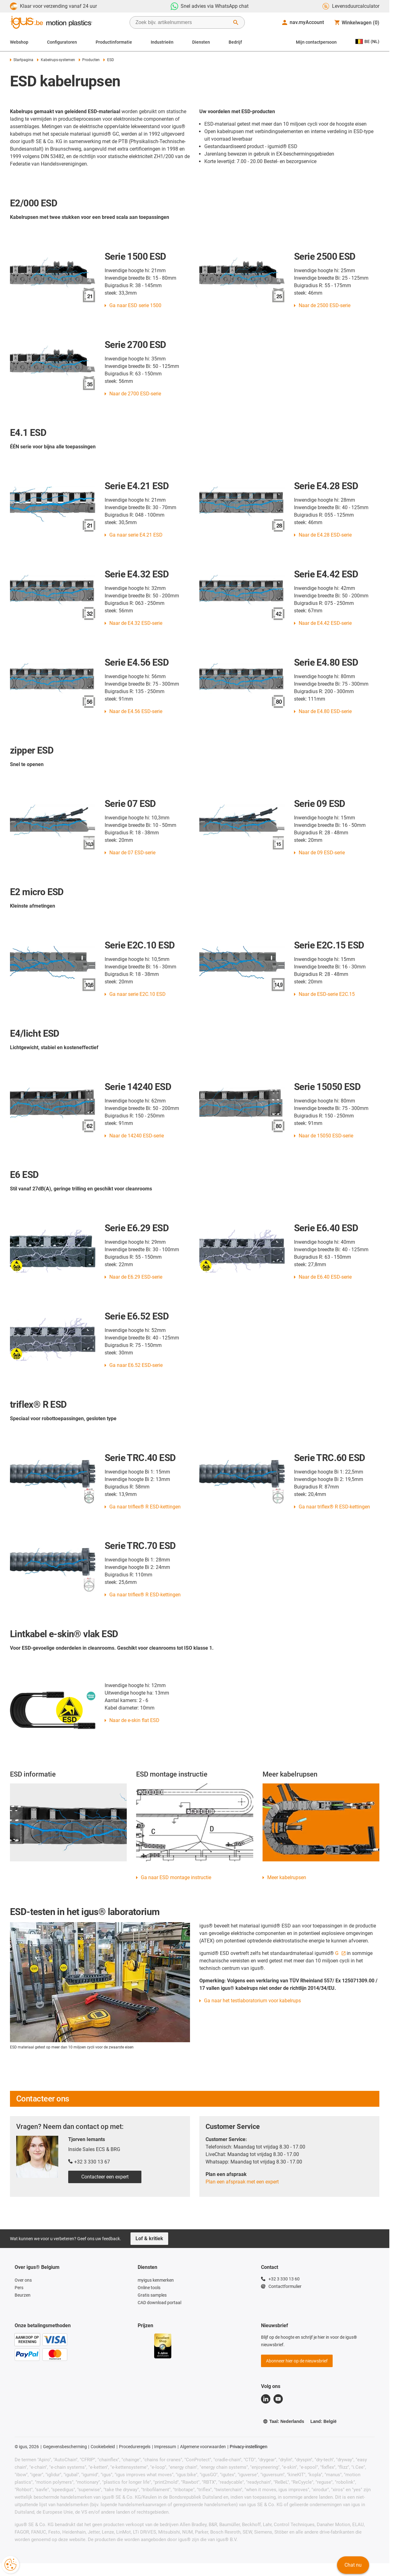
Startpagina (21, 60)
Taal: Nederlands (283, 2421)
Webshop (19, 42)
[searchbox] (182, 22)
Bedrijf (235, 42)
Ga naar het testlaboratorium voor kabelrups (252, 2001)
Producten (89, 60)
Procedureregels (134, 2446)
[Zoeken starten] (236, 22)
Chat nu (353, 2565)
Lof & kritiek (149, 2238)
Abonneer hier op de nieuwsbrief (297, 2360)
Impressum (165, 2446)
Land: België (323, 2421)
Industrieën (162, 42)
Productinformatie (114, 42)
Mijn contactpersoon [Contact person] (316, 42)
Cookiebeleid (103, 2446)
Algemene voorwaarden (203, 2446)
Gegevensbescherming (65, 2446)
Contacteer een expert (105, 2177)
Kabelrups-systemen (56, 60)
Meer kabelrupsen (286, 1877)
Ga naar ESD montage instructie (176, 1877)
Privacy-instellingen (249, 2446)
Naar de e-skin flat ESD (134, 1720)
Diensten (201, 42)
